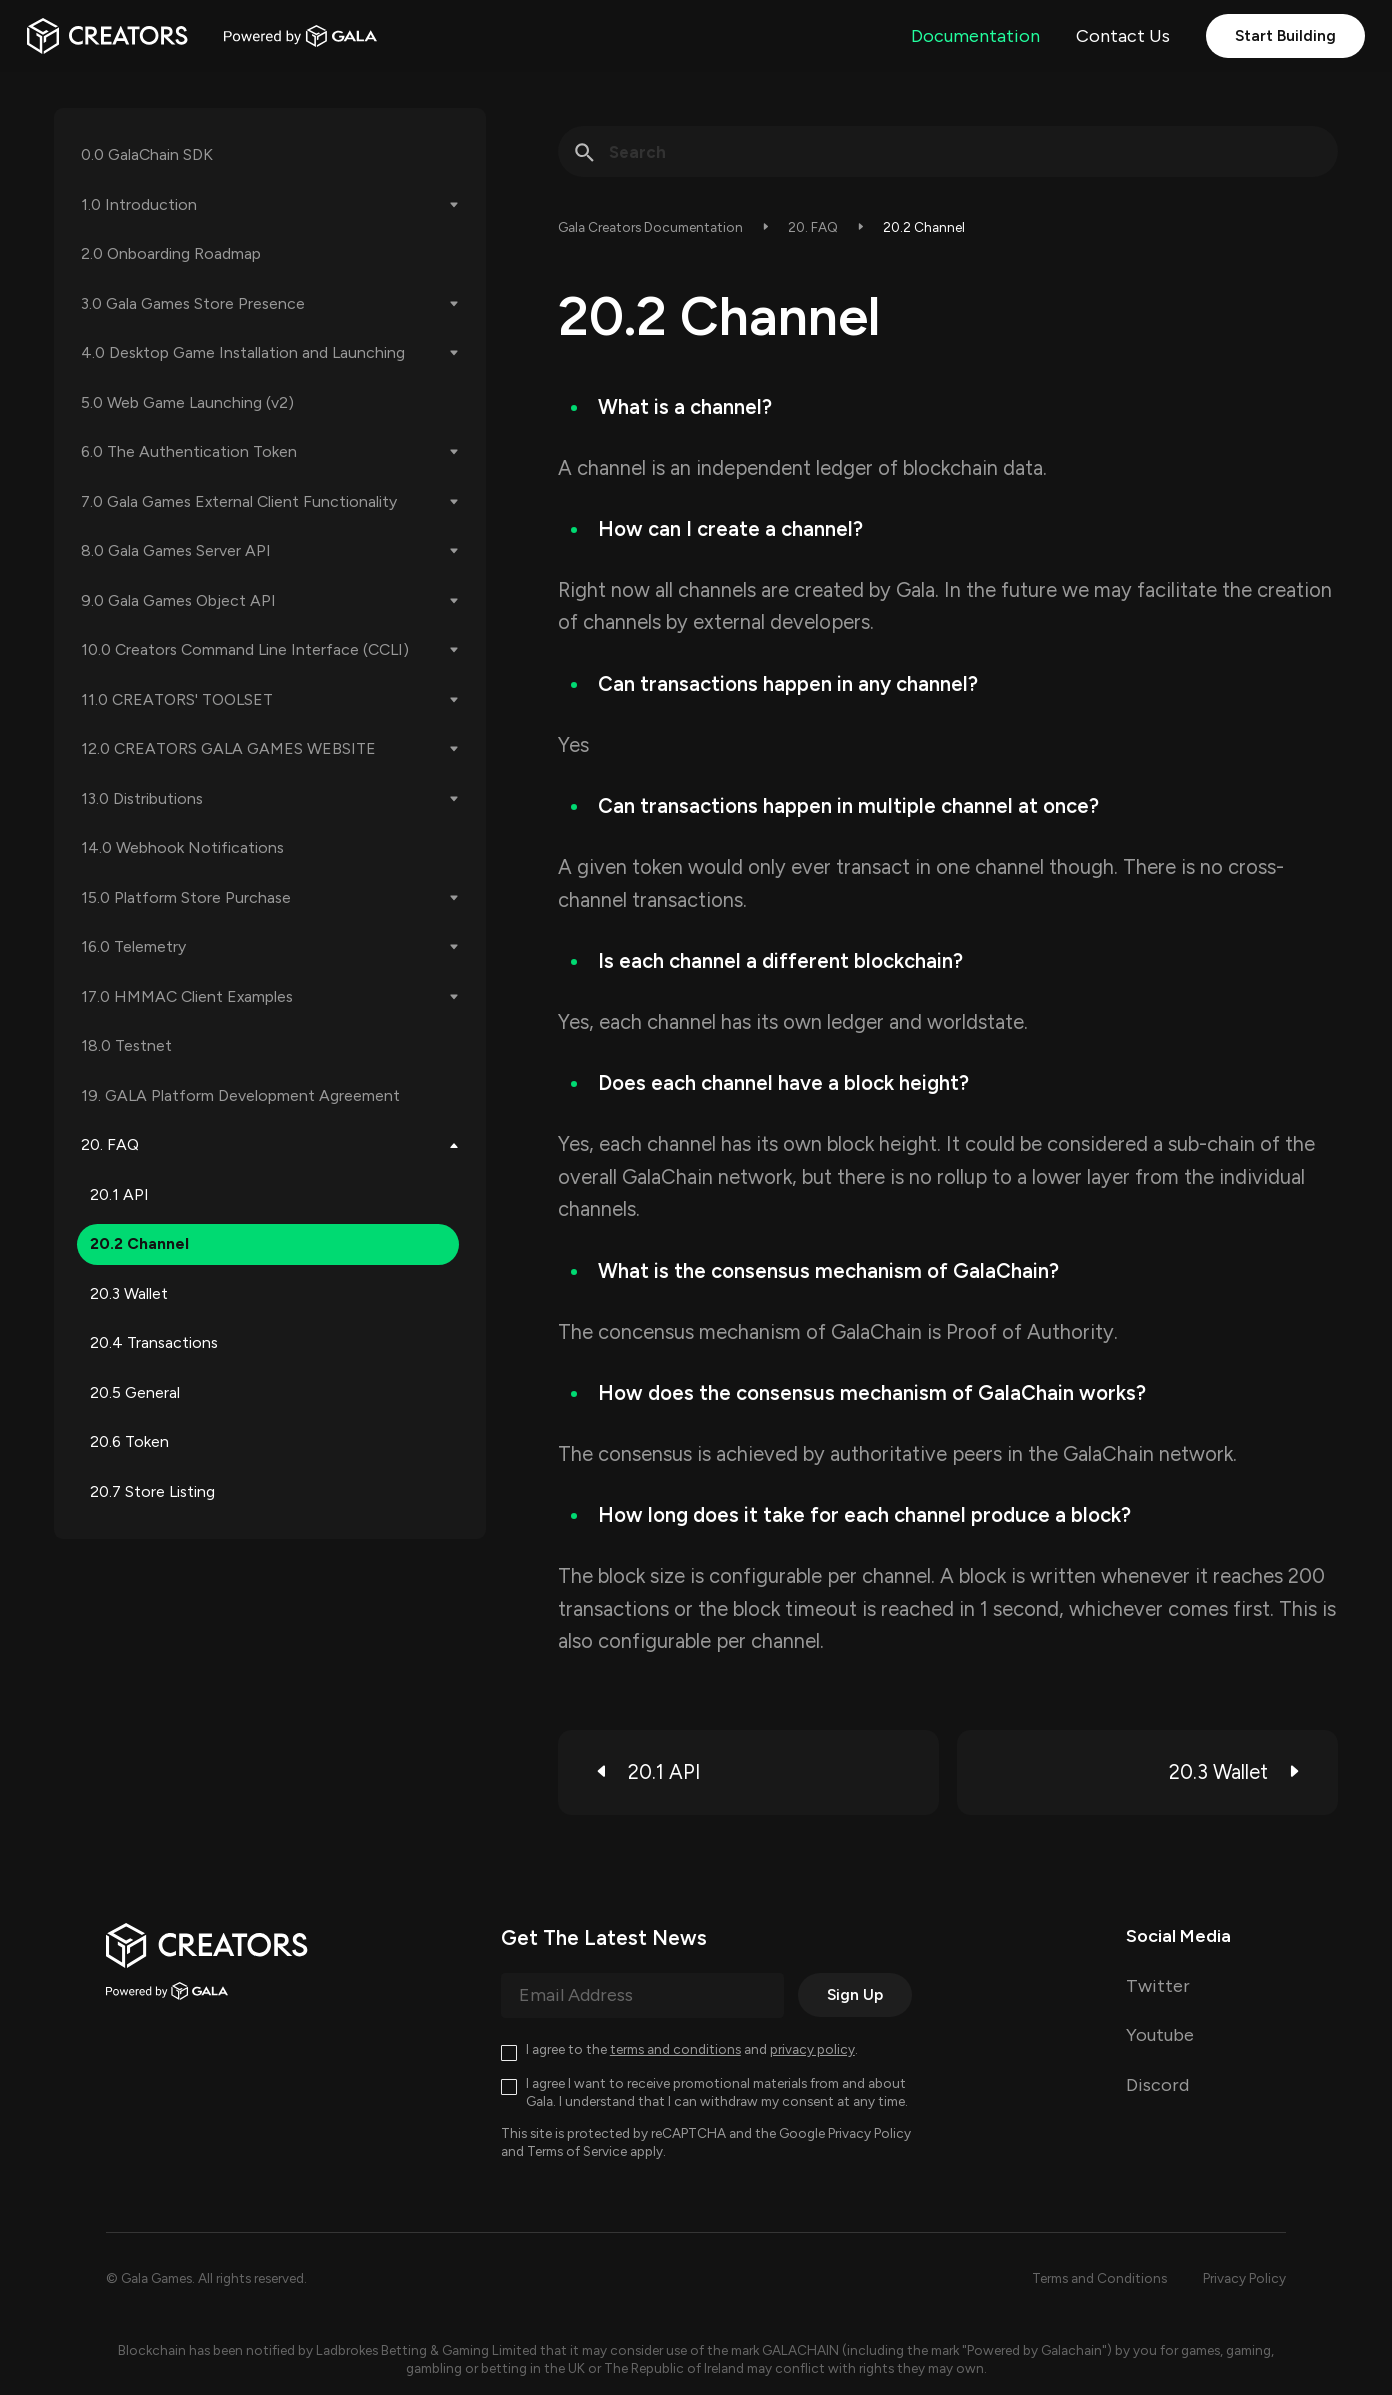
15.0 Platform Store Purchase (186, 897)
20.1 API (119, 1194)
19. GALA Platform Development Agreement (240, 1095)
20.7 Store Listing (152, 1491)
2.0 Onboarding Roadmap (171, 253)
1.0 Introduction (139, 204)
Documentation (975, 36)
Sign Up (855, 1994)
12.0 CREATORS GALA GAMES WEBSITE (228, 748)
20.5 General (135, 1392)
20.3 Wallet (129, 1293)
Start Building (1285, 35)
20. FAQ (110, 1144)
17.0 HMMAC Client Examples (187, 996)
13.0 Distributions (142, 798)
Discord (1157, 2085)
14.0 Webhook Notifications (182, 847)
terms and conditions (675, 2049)
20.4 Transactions (154, 1342)
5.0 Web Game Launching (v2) (187, 402)
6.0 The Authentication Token (189, 451)
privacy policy (812, 2049)
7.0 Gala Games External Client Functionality (239, 501)
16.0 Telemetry (133, 946)
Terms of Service (577, 2151)
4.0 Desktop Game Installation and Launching (243, 352)
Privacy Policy (869, 2133)
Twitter (1158, 1986)
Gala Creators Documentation (650, 227)
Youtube (1160, 2035)
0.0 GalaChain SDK (147, 154)
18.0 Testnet (126, 1045)
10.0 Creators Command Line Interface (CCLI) (245, 649)
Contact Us (1123, 36)
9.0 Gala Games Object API (178, 600)
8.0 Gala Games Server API (176, 550)
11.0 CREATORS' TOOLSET (177, 699)
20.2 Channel (139, 1243)
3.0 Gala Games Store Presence (193, 303)
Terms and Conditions (1099, 2278)
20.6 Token (129, 1441)
